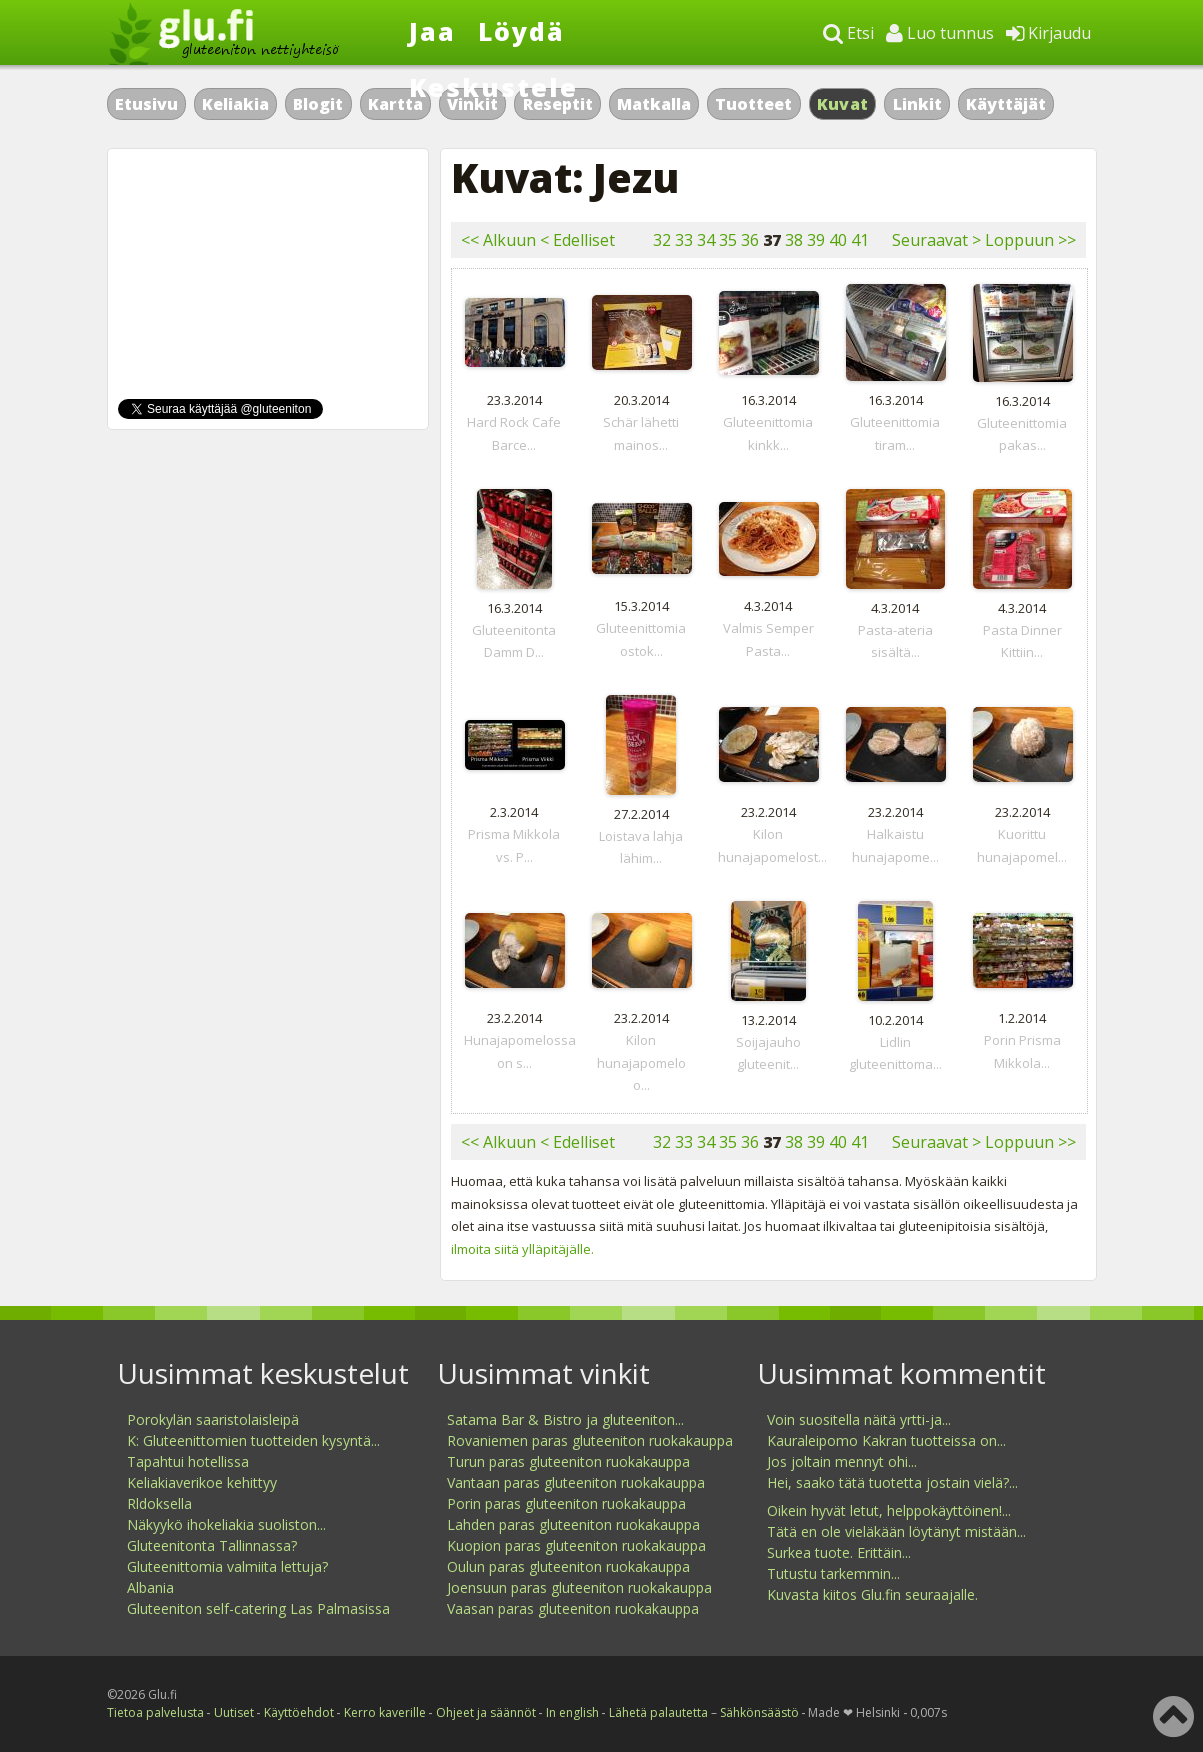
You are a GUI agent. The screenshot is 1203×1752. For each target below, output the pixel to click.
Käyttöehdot (299, 1712)
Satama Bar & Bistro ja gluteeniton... (565, 1419)
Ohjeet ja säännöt (486, 1712)
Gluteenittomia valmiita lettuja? (227, 1566)
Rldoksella (159, 1503)
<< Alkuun (498, 240)
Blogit (318, 104)
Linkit (917, 104)
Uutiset (234, 1712)
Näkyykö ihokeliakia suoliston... (226, 1524)
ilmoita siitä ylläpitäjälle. (522, 1249)
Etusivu (146, 104)
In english (572, 1712)
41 (860, 240)
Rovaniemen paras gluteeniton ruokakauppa (590, 1440)
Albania (150, 1587)
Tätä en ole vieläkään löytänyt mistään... (896, 1531)
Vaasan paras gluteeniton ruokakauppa (573, 1608)
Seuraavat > (936, 240)
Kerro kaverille (385, 1712)
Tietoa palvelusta (155, 1712)
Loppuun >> (1030, 240)
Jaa (432, 31)
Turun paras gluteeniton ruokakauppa (568, 1461)
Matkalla (654, 104)
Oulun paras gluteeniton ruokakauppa (568, 1566)
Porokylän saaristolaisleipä (213, 1419)
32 (662, 240)
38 (794, 240)
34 (706, 240)
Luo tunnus (940, 33)
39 (816, 240)
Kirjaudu (1048, 33)
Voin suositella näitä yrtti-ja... (859, 1419)
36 (750, 240)
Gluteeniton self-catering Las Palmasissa (258, 1608)
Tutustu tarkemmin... (833, 1573)
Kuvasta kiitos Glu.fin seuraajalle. (872, 1594)
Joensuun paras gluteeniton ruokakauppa (579, 1587)
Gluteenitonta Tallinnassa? (212, 1545)
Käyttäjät (1006, 104)
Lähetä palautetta (658, 1712)
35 (728, 240)
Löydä (521, 31)
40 (838, 240)
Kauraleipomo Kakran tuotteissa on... (886, 1440)
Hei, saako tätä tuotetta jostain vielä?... (892, 1482)
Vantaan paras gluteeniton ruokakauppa (576, 1482)
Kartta (395, 104)
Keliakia (235, 104)
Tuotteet (753, 104)
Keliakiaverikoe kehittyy (202, 1482)
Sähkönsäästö (759, 1712)
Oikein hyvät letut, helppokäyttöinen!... (889, 1510)
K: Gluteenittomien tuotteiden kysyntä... (253, 1440)
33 (684, 240)
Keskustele (493, 87)
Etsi (848, 33)
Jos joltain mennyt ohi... (842, 1461)
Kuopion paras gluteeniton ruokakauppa (576, 1545)
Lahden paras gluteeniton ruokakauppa (573, 1524)
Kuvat (843, 104)
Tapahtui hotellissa (188, 1461)
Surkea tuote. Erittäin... (839, 1552)
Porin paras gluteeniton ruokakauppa (566, 1503)
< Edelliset (577, 240)
